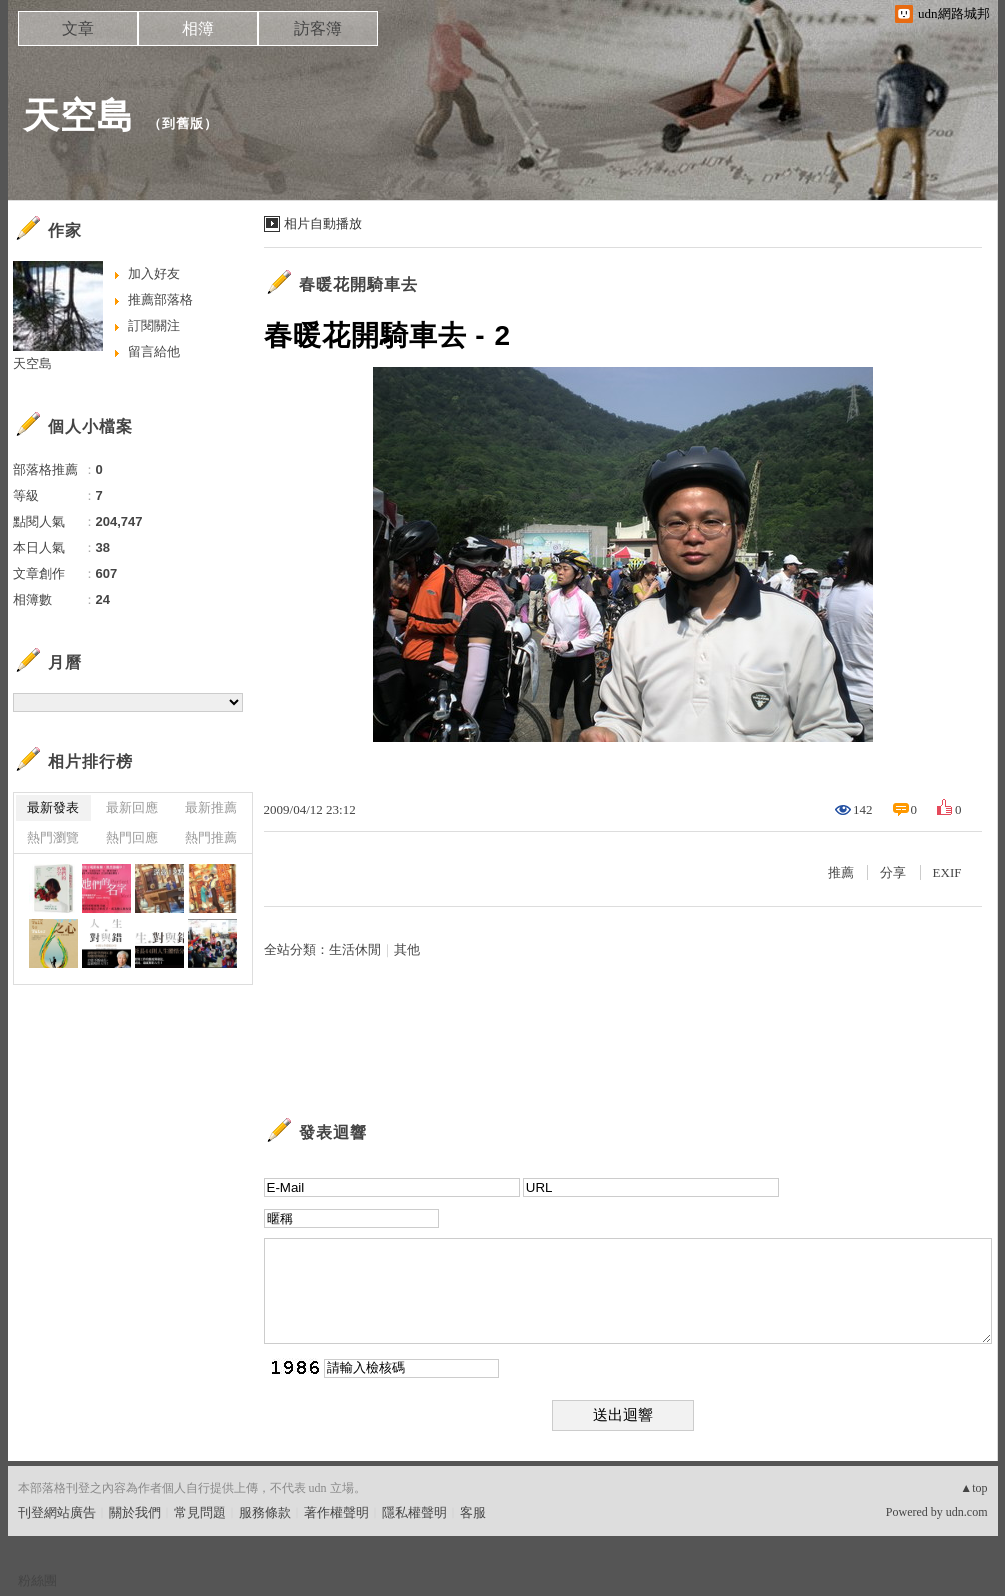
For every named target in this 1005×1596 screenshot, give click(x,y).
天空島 (78, 115)
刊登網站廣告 (57, 1512)
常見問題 (200, 1512)
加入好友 (154, 273)
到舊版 (183, 123)
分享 (893, 872)
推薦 (841, 872)
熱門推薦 (211, 837)
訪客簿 (318, 28)
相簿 (198, 28)
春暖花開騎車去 (358, 284)
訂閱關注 (154, 325)
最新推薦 (211, 807)
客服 (473, 1512)
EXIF (947, 872)
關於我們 (135, 1512)
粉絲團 (37, 1580)
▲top (973, 1488)
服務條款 (265, 1512)
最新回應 (132, 807)
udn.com (967, 1512)
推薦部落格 (160, 299)
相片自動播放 (323, 223)
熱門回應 (132, 837)
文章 (78, 28)
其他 (407, 949)
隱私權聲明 (414, 1512)
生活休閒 (355, 949)
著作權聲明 (336, 1512)
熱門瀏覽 (53, 837)
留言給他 (154, 351)
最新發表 (53, 807)
